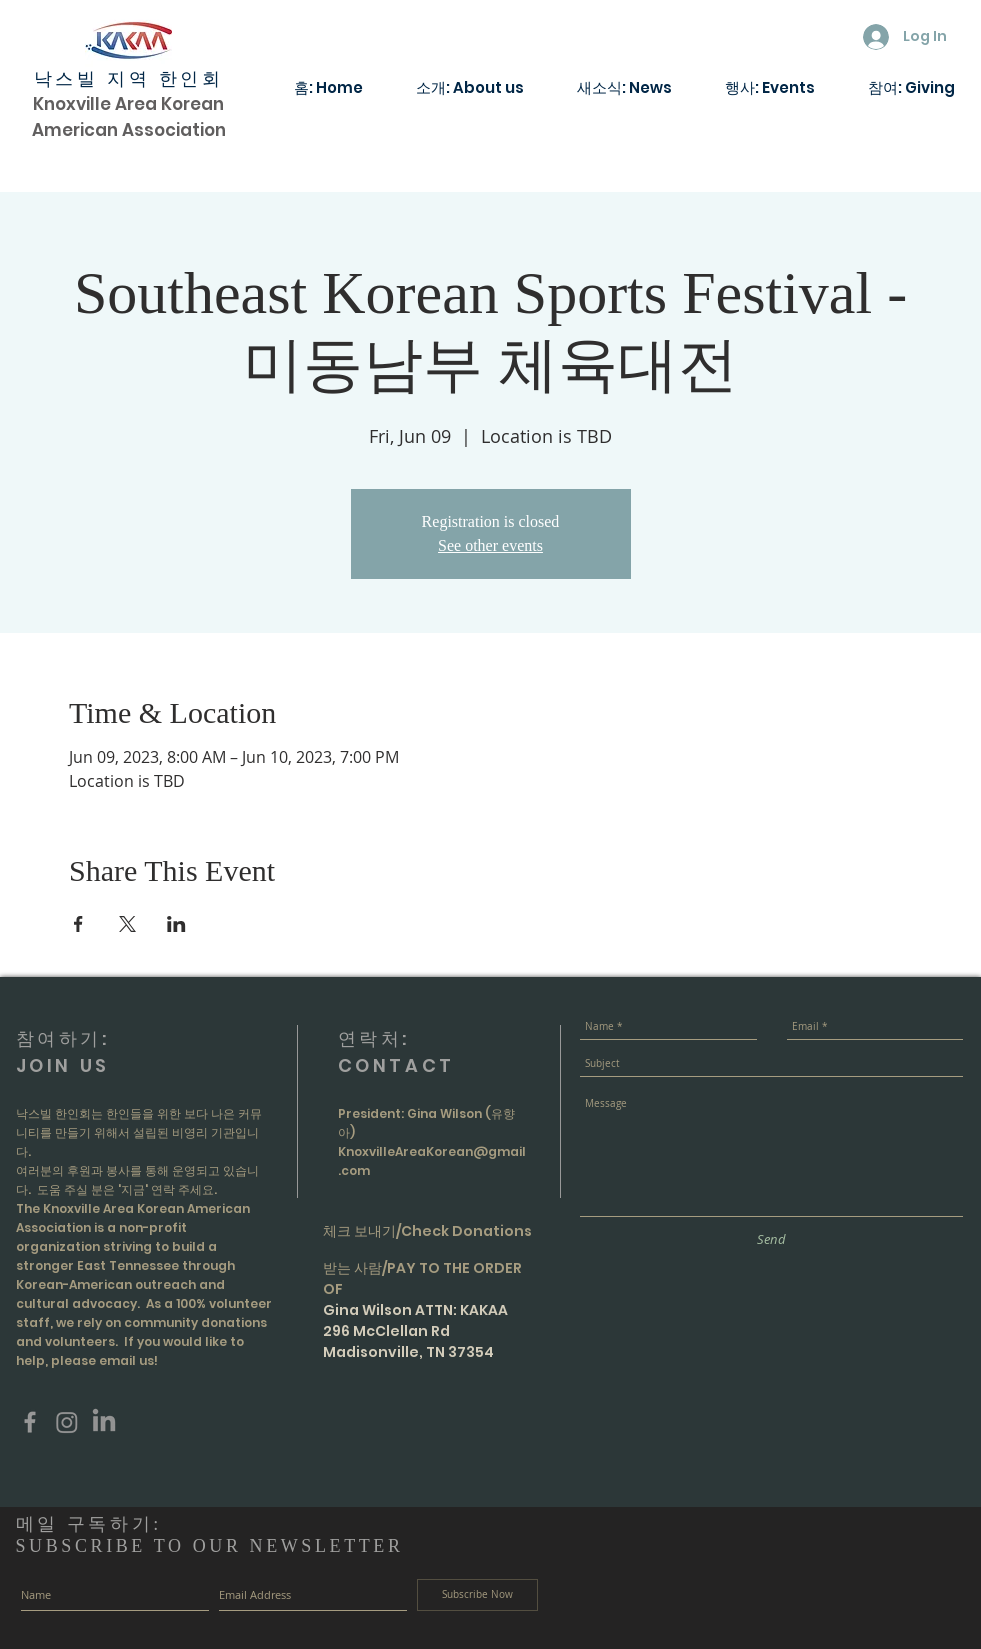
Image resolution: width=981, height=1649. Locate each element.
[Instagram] (67, 1422)
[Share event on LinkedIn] (176, 924)
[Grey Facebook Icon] (30, 1422)
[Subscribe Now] (477, 1595)
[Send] (771, 1239)
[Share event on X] (127, 924)
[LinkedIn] (104, 1422)
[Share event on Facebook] (78, 924)
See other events (490, 545)
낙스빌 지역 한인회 (129, 79)
